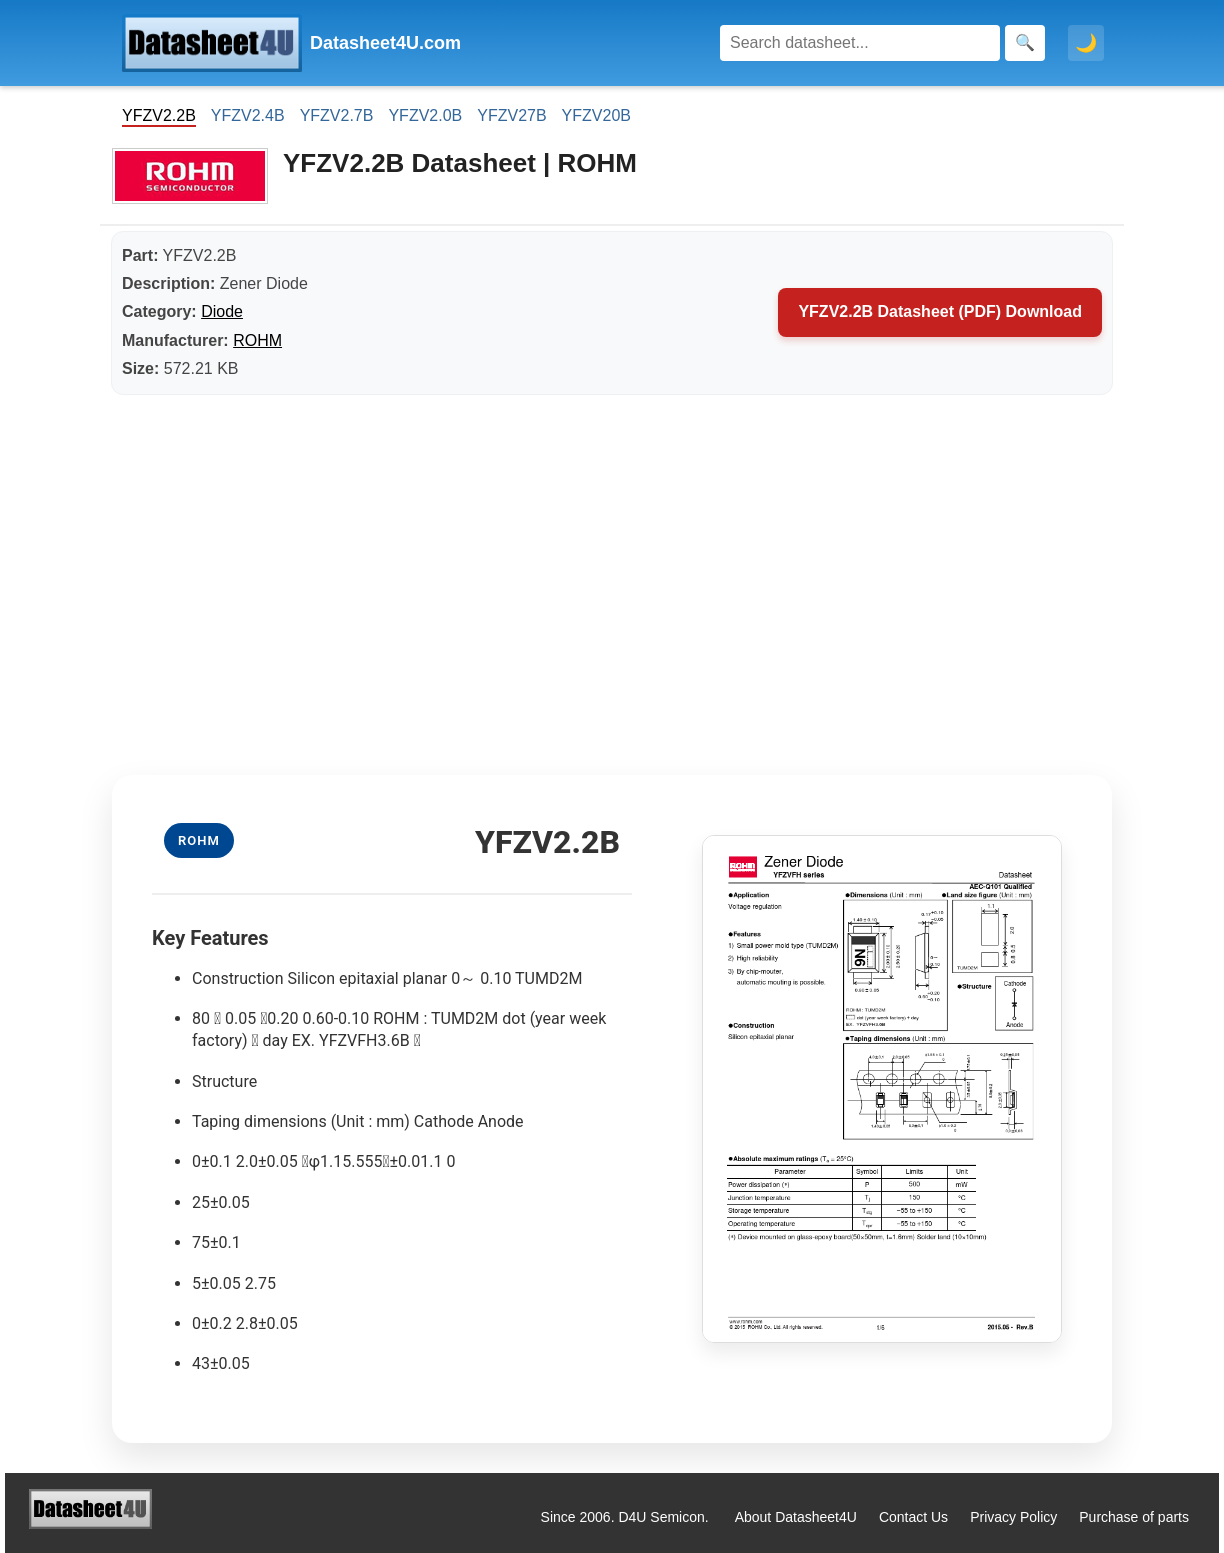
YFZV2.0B (425, 115)
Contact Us (913, 1517)
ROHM (257, 340)
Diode (222, 311)
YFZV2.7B (337, 115)
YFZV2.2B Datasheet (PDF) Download (940, 311)
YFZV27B (511, 115)
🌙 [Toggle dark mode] (1086, 43)
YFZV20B (596, 115)
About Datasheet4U (796, 1517)
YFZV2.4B (248, 115)
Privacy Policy (1013, 1517)
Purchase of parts (1134, 1517)
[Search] (860, 43)
